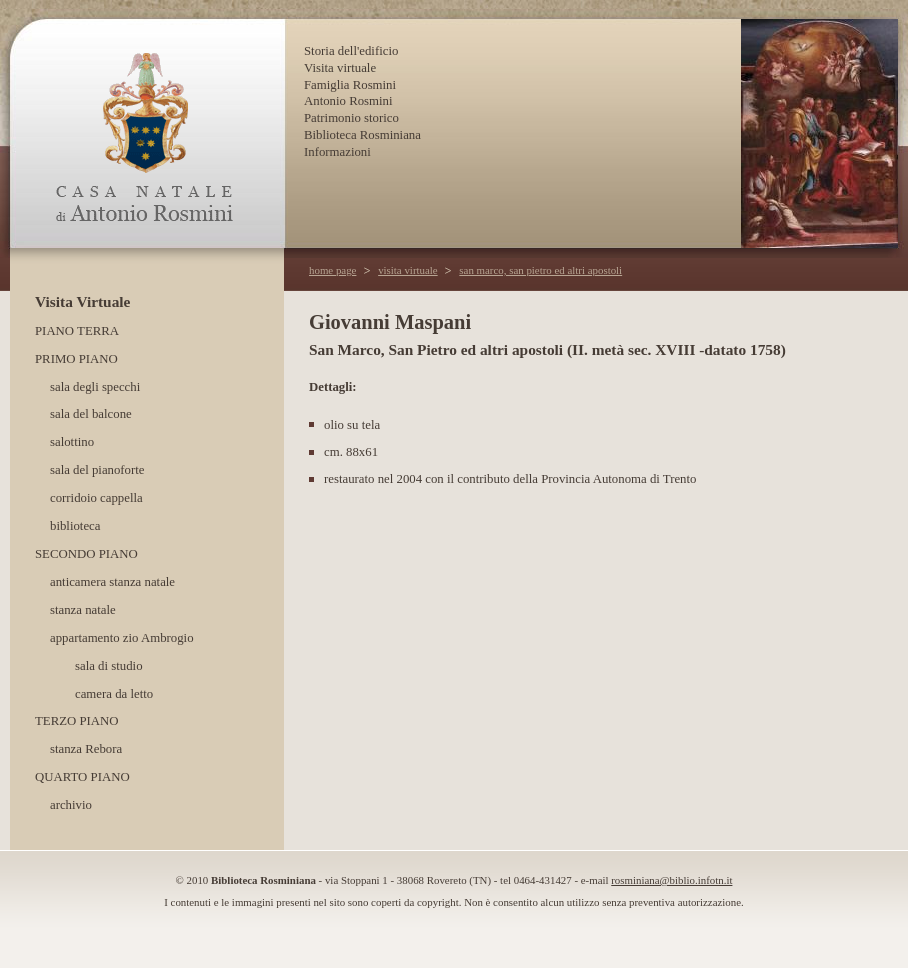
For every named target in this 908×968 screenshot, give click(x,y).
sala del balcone (91, 414)
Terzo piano (77, 721)
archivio (71, 805)
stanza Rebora (86, 749)
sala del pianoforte (97, 470)
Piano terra (77, 331)
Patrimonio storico (351, 118)
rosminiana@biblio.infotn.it (671, 880)
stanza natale (83, 610)
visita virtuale (408, 270)
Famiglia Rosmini (350, 85)
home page (332, 270)
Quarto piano (82, 777)
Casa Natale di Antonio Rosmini (147, 133)
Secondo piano (86, 554)
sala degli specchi (95, 387)
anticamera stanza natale (112, 582)
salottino (72, 442)
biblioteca (75, 526)
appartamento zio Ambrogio (122, 638)
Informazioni (337, 152)
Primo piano (76, 359)
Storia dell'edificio (351, 51)
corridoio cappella (96, 498)
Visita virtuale (340, 68)
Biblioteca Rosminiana (362, 135)
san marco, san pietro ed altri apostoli (540, 270)
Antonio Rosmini (348, 101)
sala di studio (109, 666)
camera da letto (114, 694)
